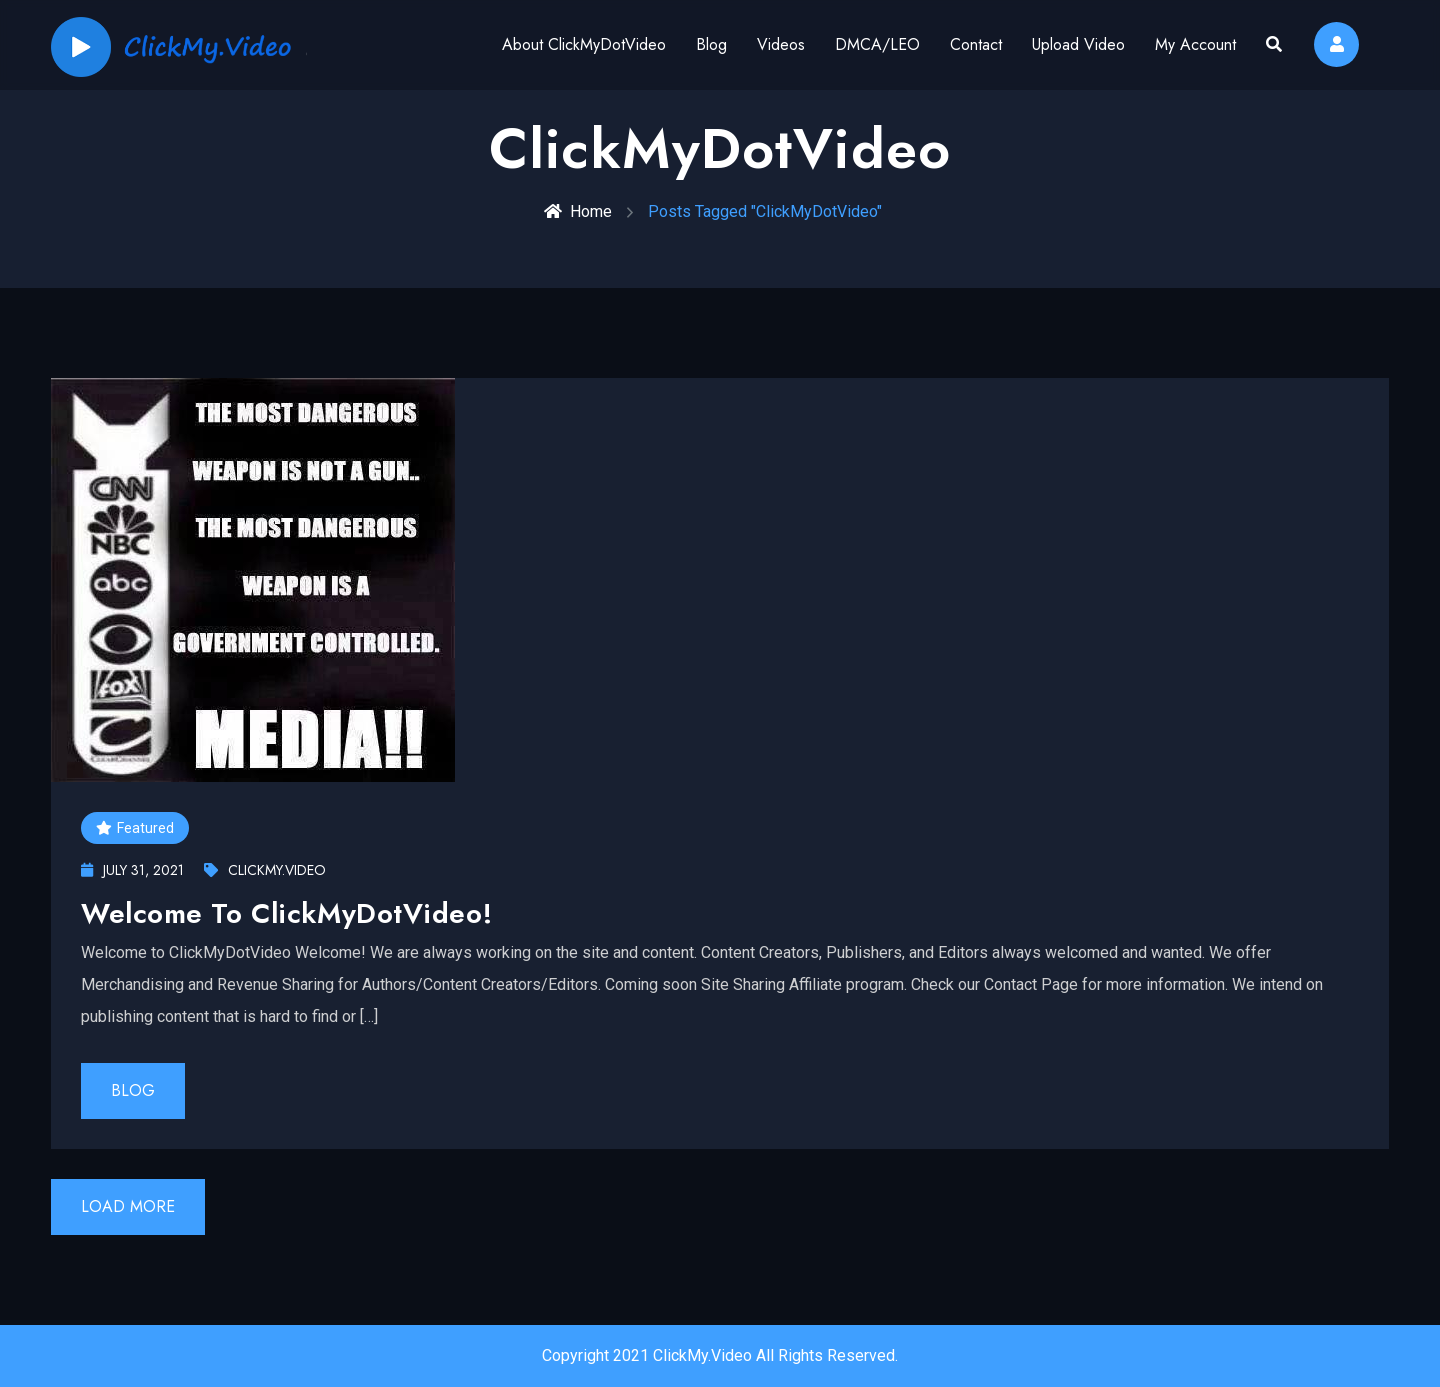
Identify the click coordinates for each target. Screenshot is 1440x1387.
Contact (976, 44)
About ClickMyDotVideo (584, 44)
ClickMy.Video (265, 870)
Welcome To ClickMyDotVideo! (286, 913)
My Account (1195, 44)
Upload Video (1078, 44)
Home (578, 211)
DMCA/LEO (877, 44)
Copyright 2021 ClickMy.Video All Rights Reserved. (720, 1355)
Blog (711, 44)
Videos (781, 44)
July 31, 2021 (132, 870)
